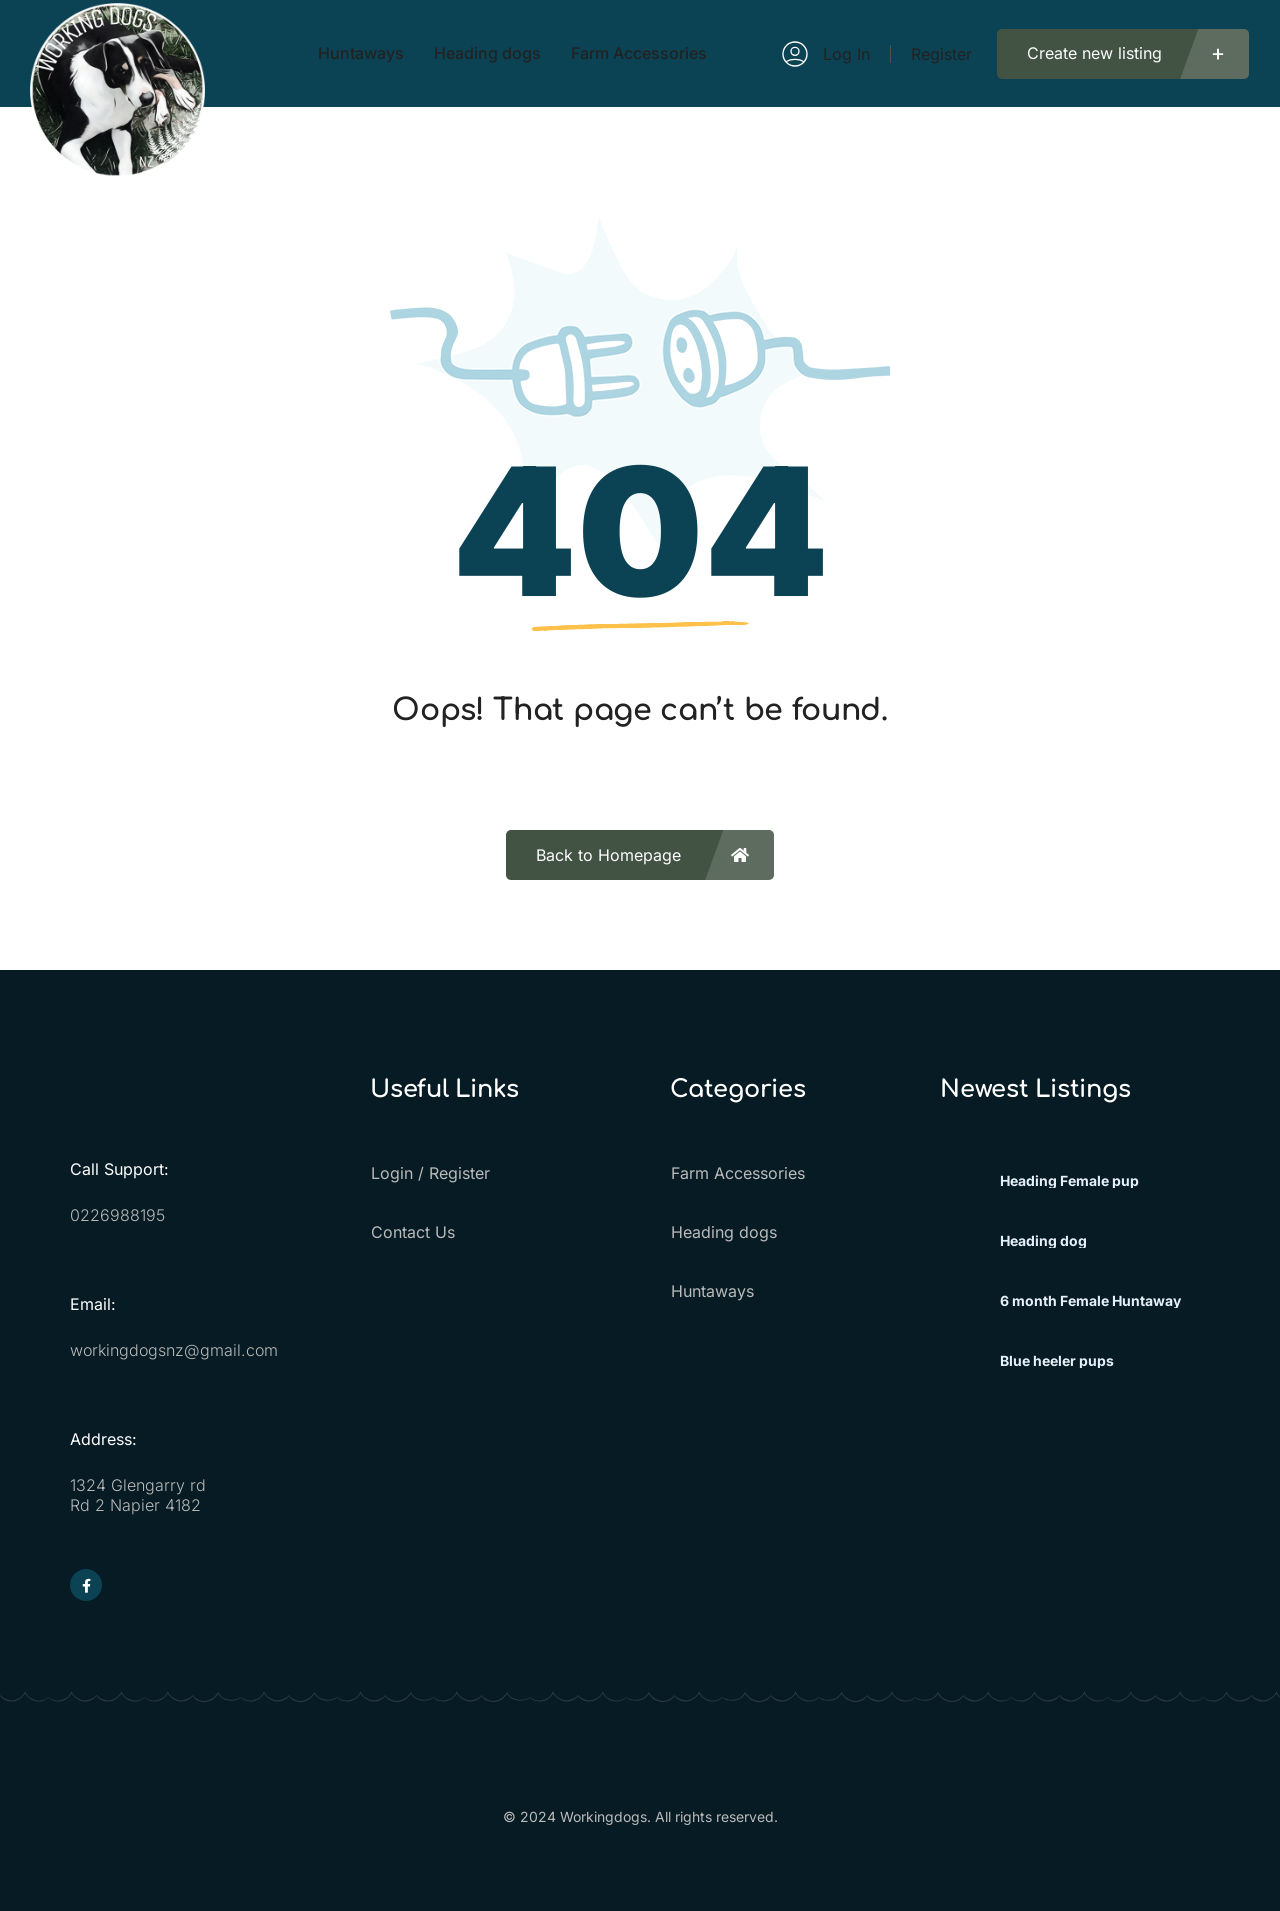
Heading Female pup (1069, 1181)
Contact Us (412, 1232)
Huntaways (711, 1291)
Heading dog (1043, 1241)
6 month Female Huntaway (1090, 1301)
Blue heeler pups (1057, 1361)
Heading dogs (723, 1232)
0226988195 (117, 1215)
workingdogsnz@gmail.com (174, 1350)
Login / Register (429, 1173)
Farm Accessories (737, 1173)
